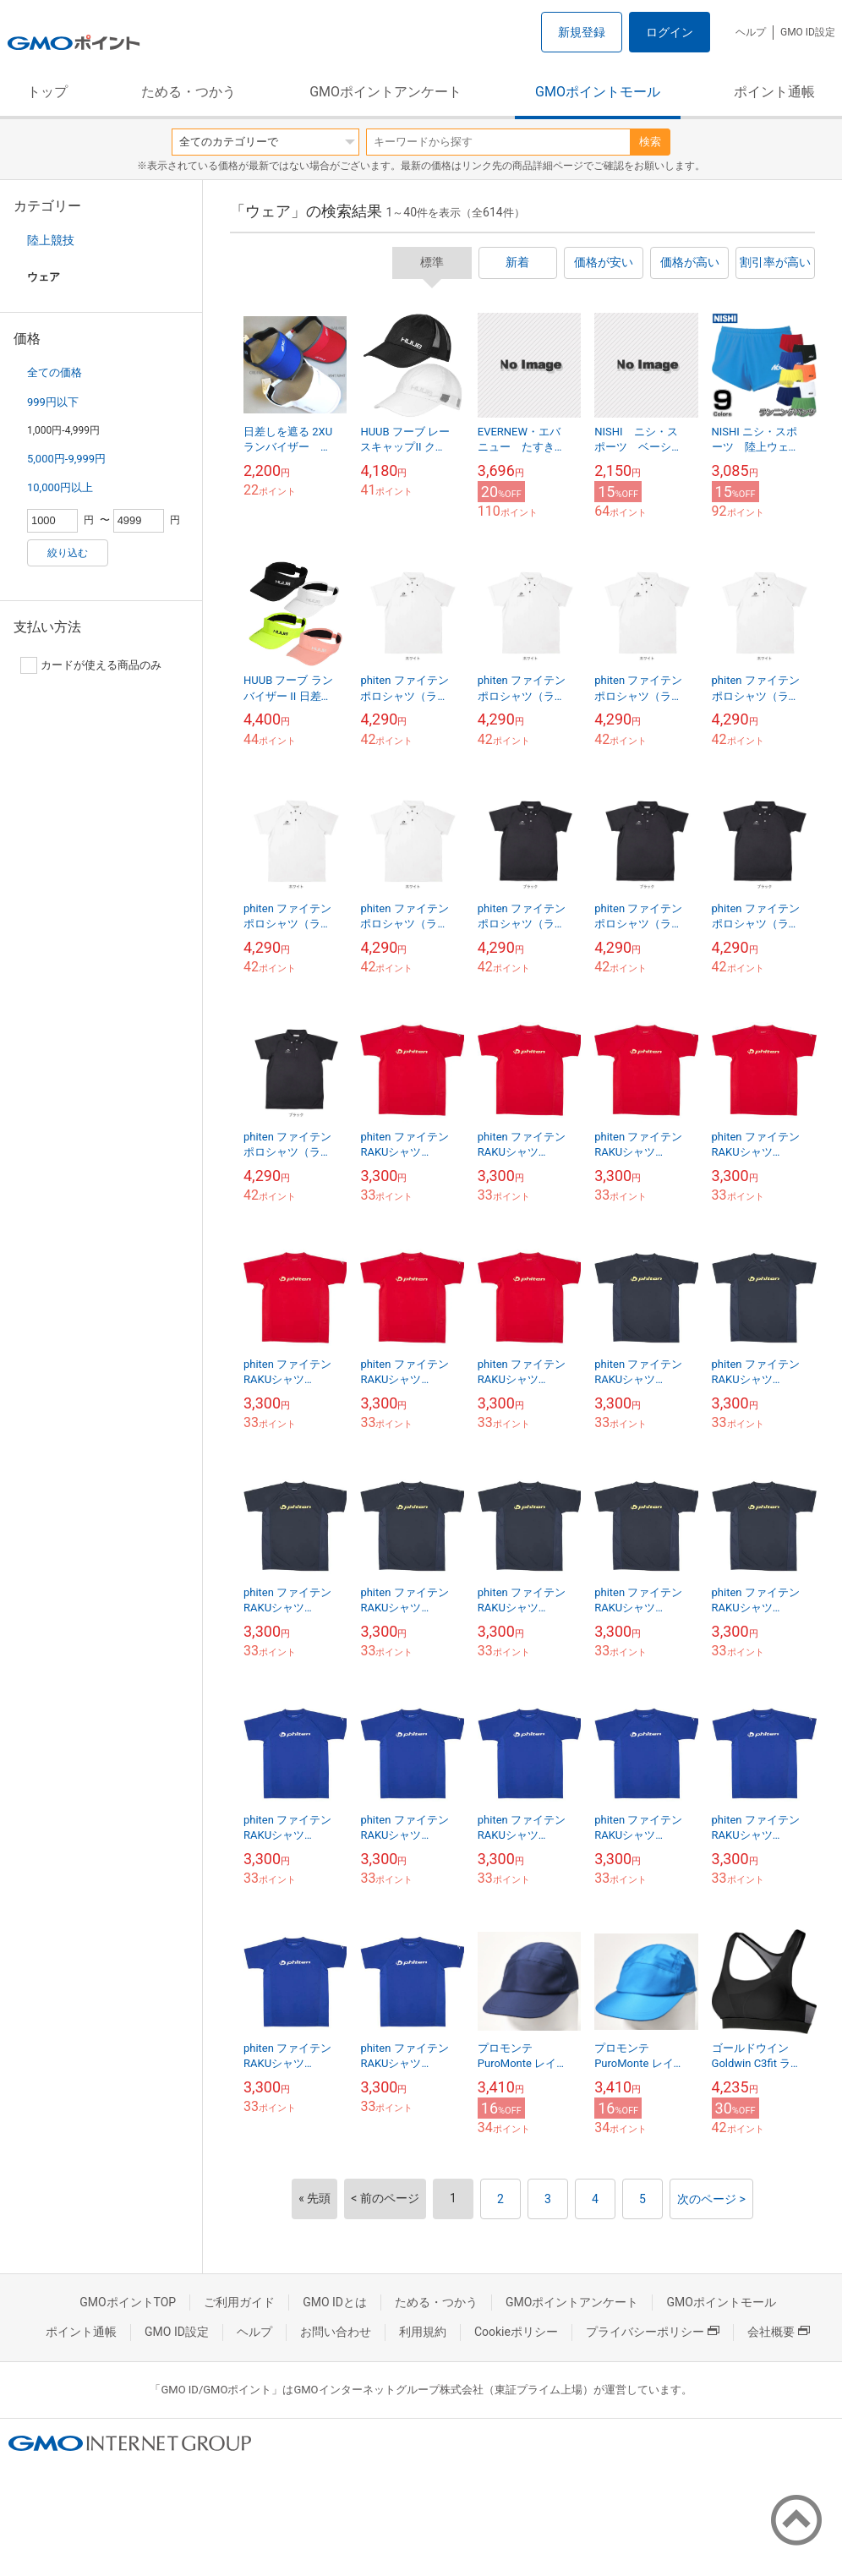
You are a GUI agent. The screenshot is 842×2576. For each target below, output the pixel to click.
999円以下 (53, 402)
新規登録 (581, 32)
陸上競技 (50, 240)
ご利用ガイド (239, 2302)
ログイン (669, 32)
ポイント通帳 (774, 92)
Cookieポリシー (516, 2331)
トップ (47, 92)
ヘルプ (750, 32)
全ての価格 (54, 372)
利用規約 (422, 2331)
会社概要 (778, 2331)
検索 (650, 141)
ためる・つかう (188, 92)
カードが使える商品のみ (90, 665)
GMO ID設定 (807, 32)
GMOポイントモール (597, 92)
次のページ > (711, 2199)
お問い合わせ (335, 2331)
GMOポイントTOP (127, 2302)
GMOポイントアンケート (385, 92)
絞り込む (67, 553)
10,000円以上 (60, 487)
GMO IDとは (335, 2302)
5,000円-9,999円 (66, 458)
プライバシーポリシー (652, 2331)
